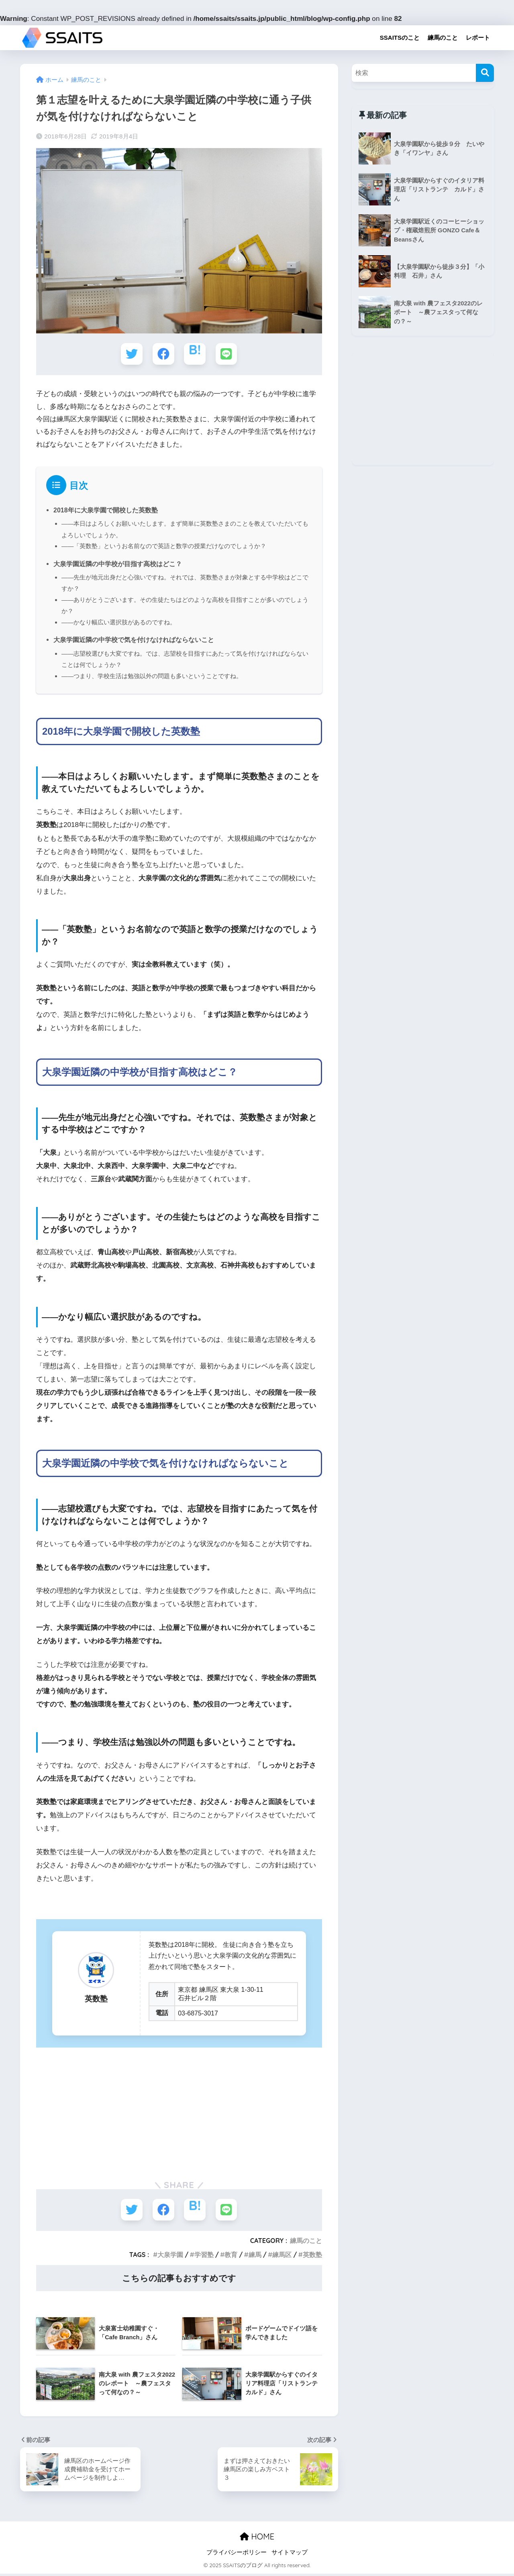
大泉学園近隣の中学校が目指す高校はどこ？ (117, 564)
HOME (257, 2539)
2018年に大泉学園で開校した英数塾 (105, 510)
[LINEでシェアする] (227, 354)
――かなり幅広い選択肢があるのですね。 (118, 623)
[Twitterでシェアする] (131, 354)
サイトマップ (289, 2555)
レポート (478, 37)
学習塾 (204, 2257)
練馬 (255, 2257)
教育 (230, 2257)
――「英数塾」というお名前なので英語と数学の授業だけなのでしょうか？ (164, 547)
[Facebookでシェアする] (163, 354)
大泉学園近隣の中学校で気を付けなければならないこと (133, 641)
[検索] (485, 73)
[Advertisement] (179, 2112)
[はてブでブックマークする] (195, 354)
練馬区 (282, 2257)
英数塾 (312, 2257)
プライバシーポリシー (236, 2555)
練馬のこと (443, 37)
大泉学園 (170, 2257)
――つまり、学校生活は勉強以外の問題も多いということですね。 (152, 677)
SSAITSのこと (400, 37)
